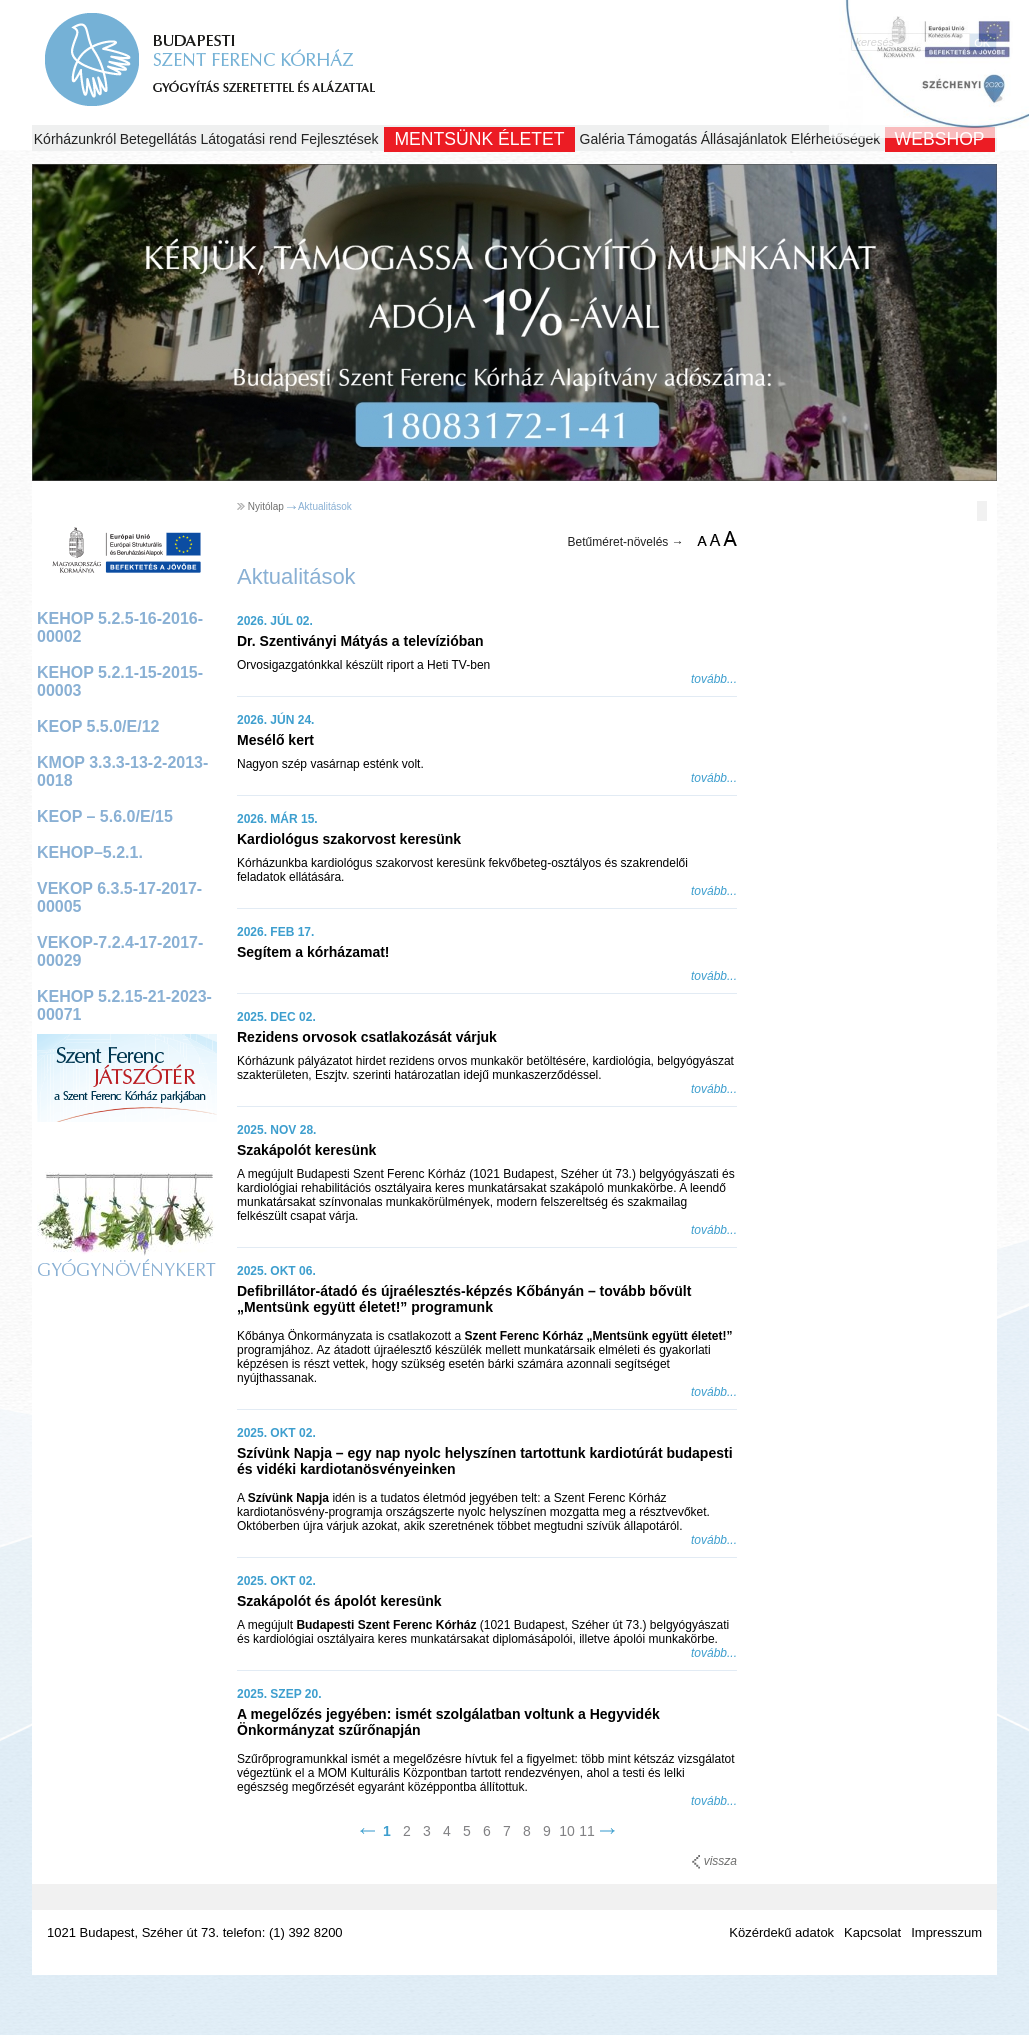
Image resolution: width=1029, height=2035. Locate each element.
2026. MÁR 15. (277, 819)
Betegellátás (158, 139)
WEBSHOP (940, 139)
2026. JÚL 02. (275, 621)
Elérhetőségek (836, 139)
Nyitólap (266, 506)
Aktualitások (325, 506)
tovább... (714, 679)
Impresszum (946, 1932)
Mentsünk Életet (479, 139)
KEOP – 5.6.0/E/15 (105, 816)
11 (587, 1831)
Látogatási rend (249, 139)
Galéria (602, 139)
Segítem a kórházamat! (313, 952)
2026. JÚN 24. (275, 720)
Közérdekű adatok (781, 1932)
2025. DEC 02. (276, 1017)
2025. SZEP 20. (279, 1694)
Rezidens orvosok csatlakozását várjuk (367, 1037)
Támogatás (662, 139)
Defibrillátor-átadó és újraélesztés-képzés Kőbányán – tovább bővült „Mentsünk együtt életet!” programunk (464, 1299)
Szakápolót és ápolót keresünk (339, 1601)
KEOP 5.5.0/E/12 (98, 726)
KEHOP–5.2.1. (90, 852)
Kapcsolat (872, 1932)
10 (567, 1831)
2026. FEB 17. (275, 932)
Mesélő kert (275, 740)
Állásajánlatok (744, 139)
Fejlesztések (340, 139)
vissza (714, 1861)
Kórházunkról (75, 139)
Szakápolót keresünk (306, 1150)
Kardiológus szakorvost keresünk (349, 839)
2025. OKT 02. (276, 1433)
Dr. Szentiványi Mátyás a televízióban (360, 641)
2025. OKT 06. (276, 1271)
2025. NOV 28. (276, 1130)
